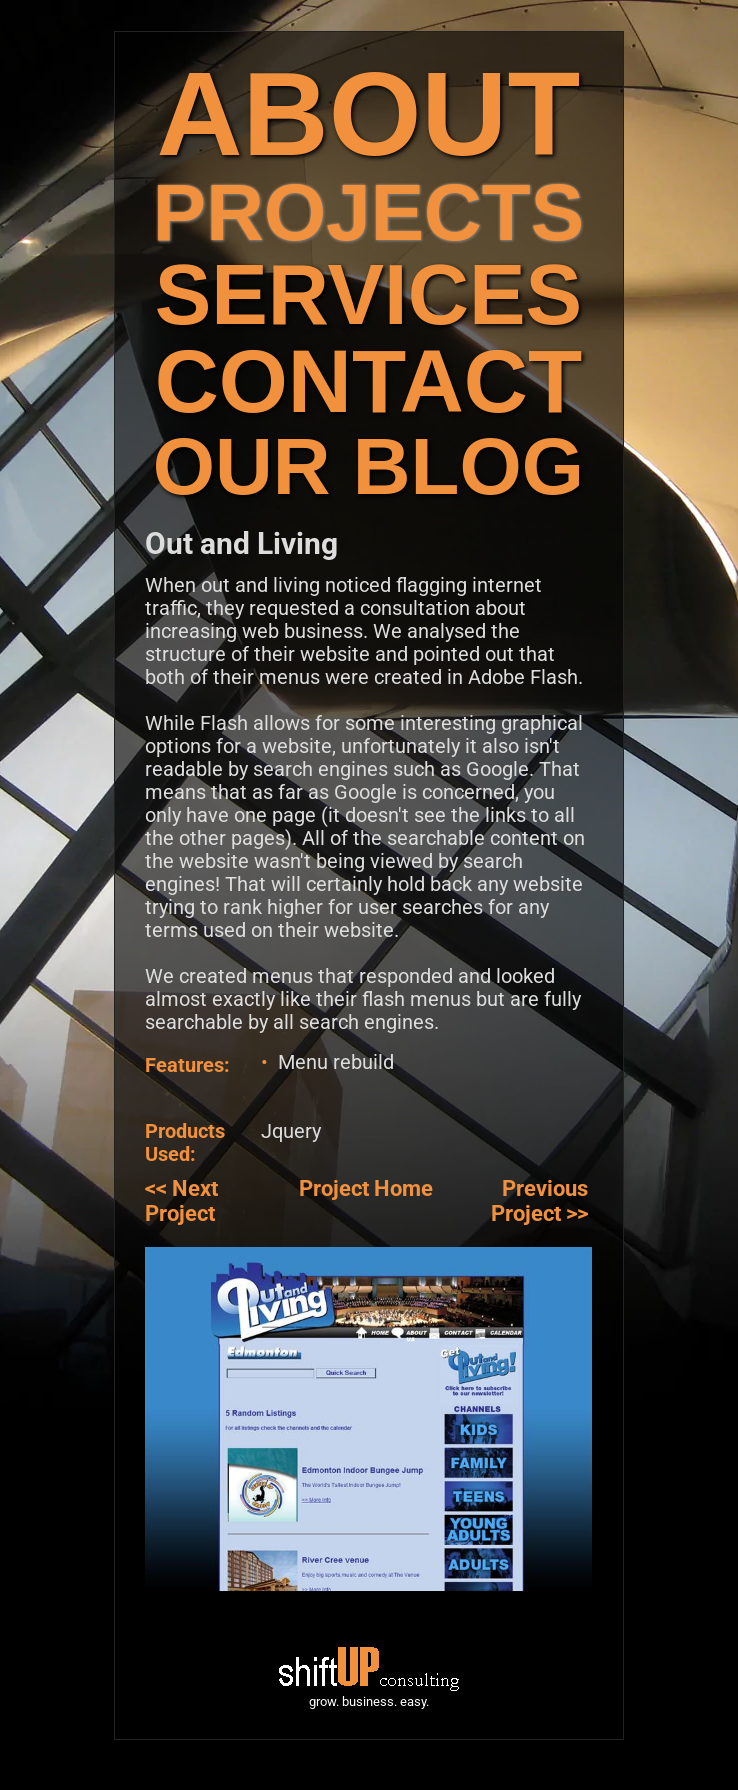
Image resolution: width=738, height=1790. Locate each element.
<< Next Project (181, 1201)
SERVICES (368, 294)
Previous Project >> (539, 1201)
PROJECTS (368, 212)
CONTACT (368, 381)
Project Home (366, 1188)
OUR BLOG (368, 466)
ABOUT (369, 113)
